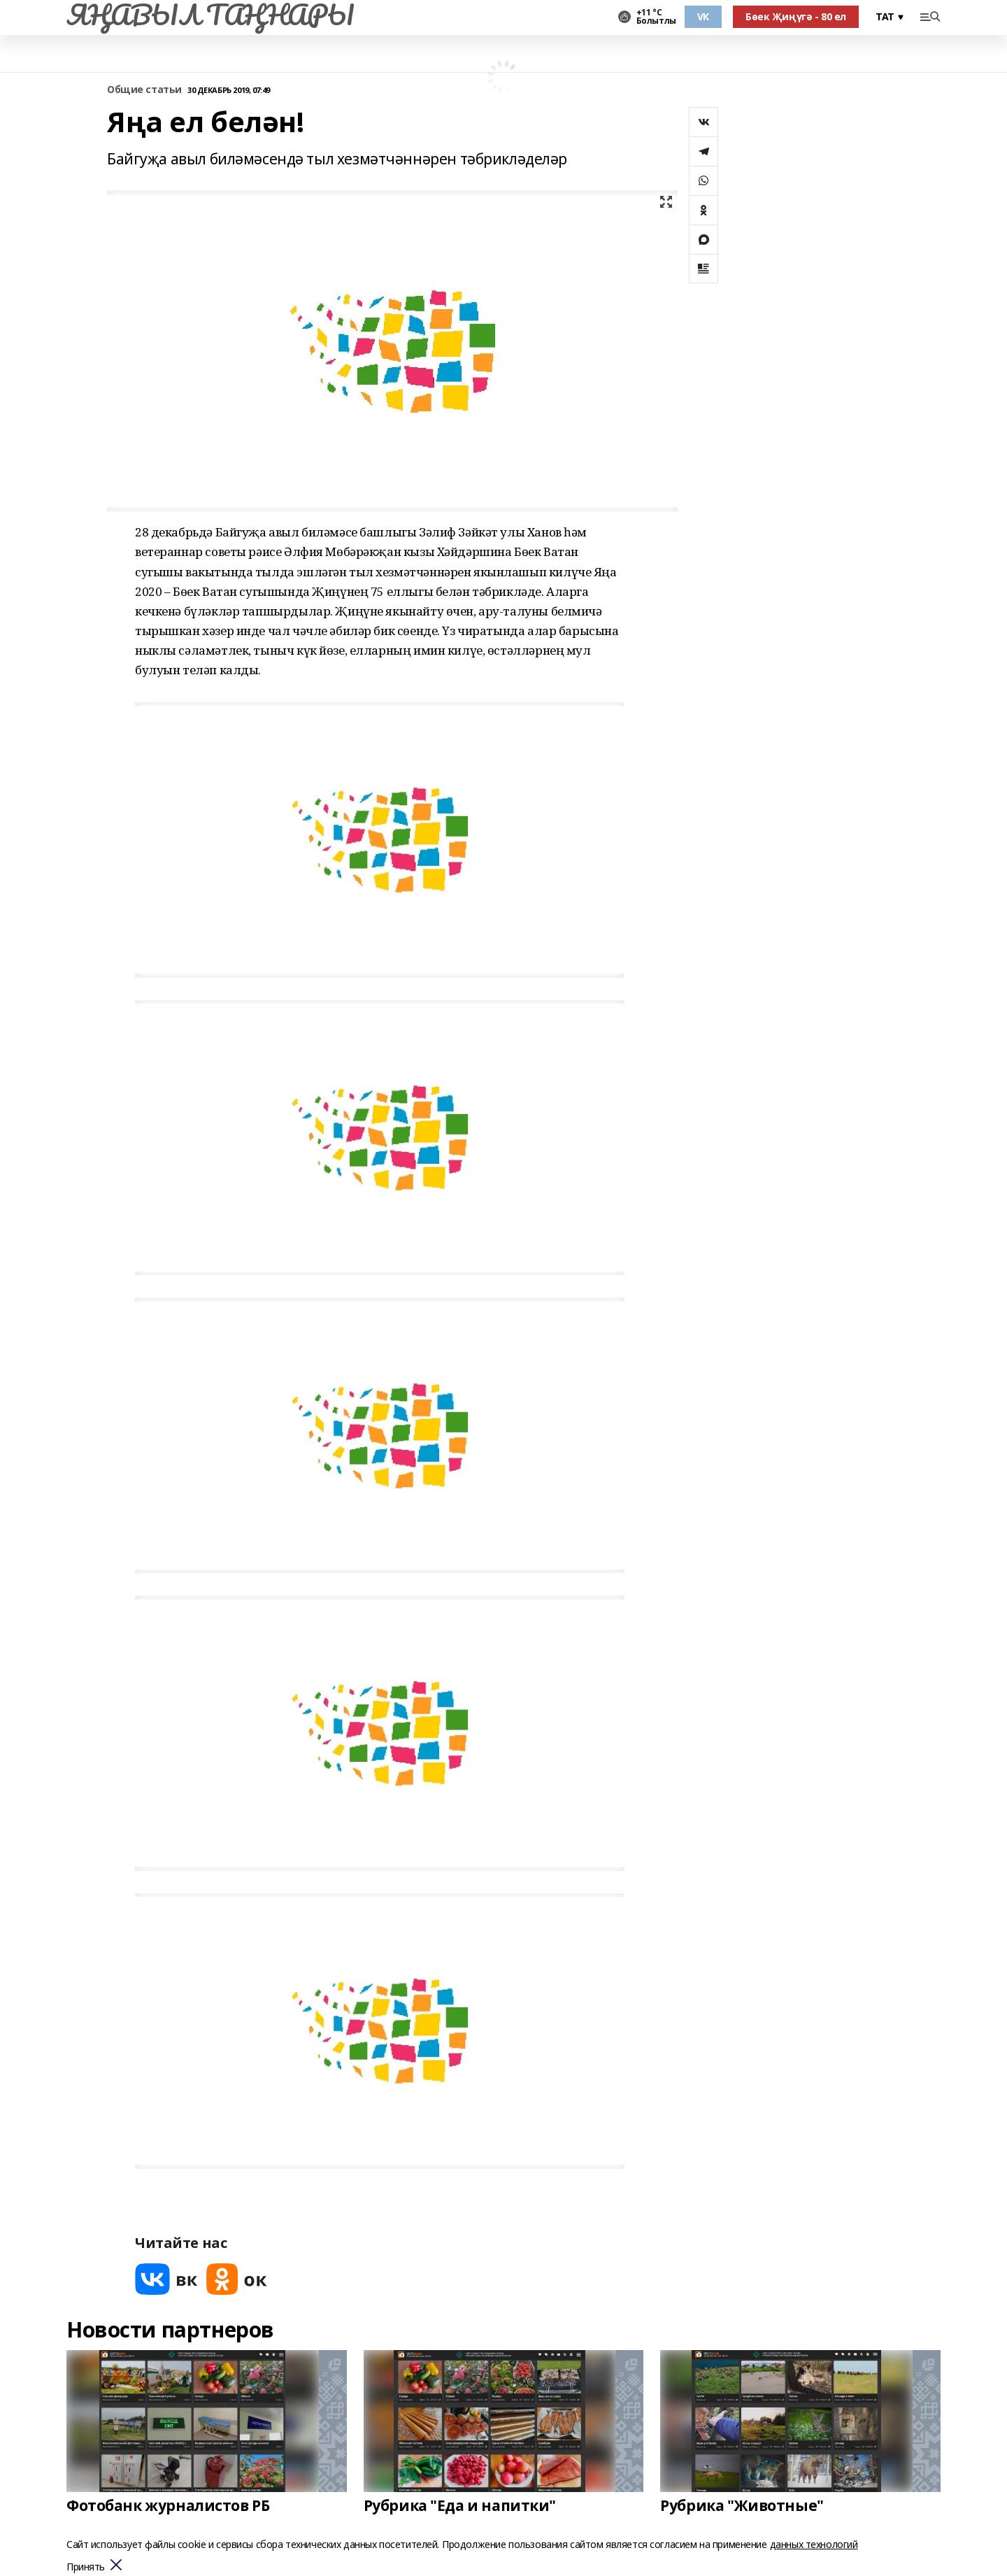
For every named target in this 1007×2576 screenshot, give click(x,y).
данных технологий (814, 2544)
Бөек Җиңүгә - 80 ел (795, 16)
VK (703, 16)
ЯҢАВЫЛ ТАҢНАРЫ (210, 14)
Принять (85, 2567)
